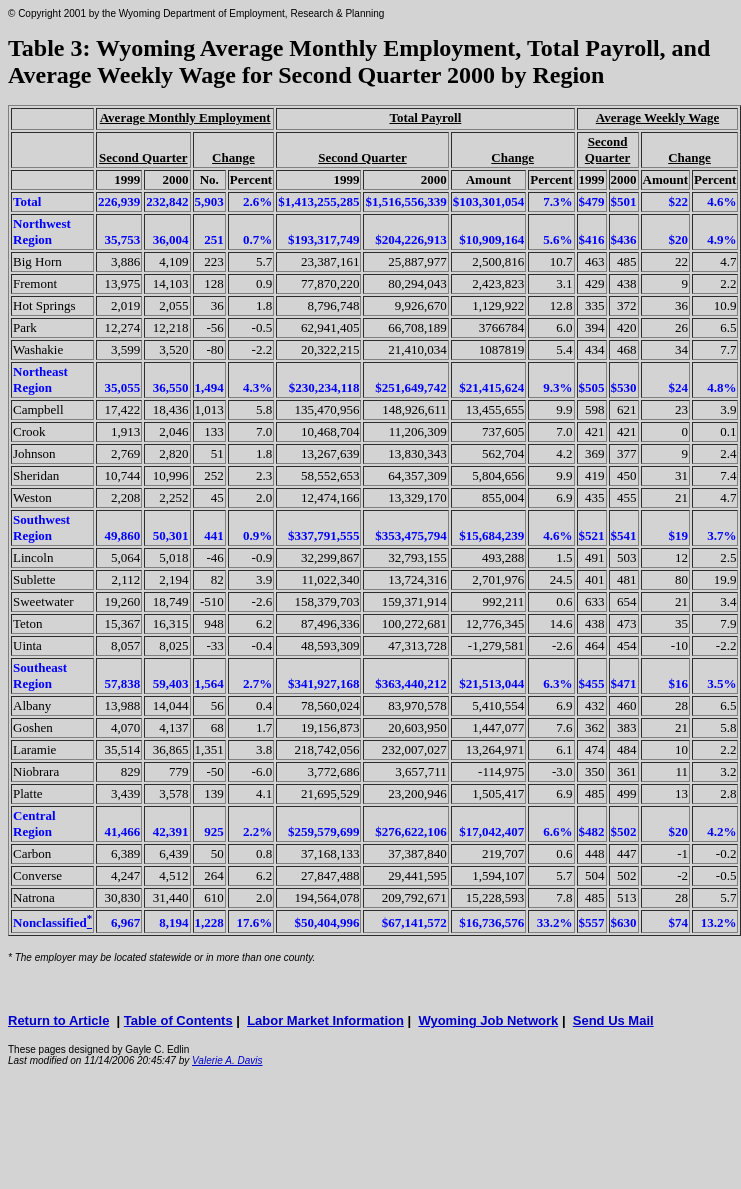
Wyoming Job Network (488, 1020)
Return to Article (58, 1020)
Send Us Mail (613, 1020)
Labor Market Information (325, 1020)
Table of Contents (178, 1020)
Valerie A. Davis (227, 1060)
